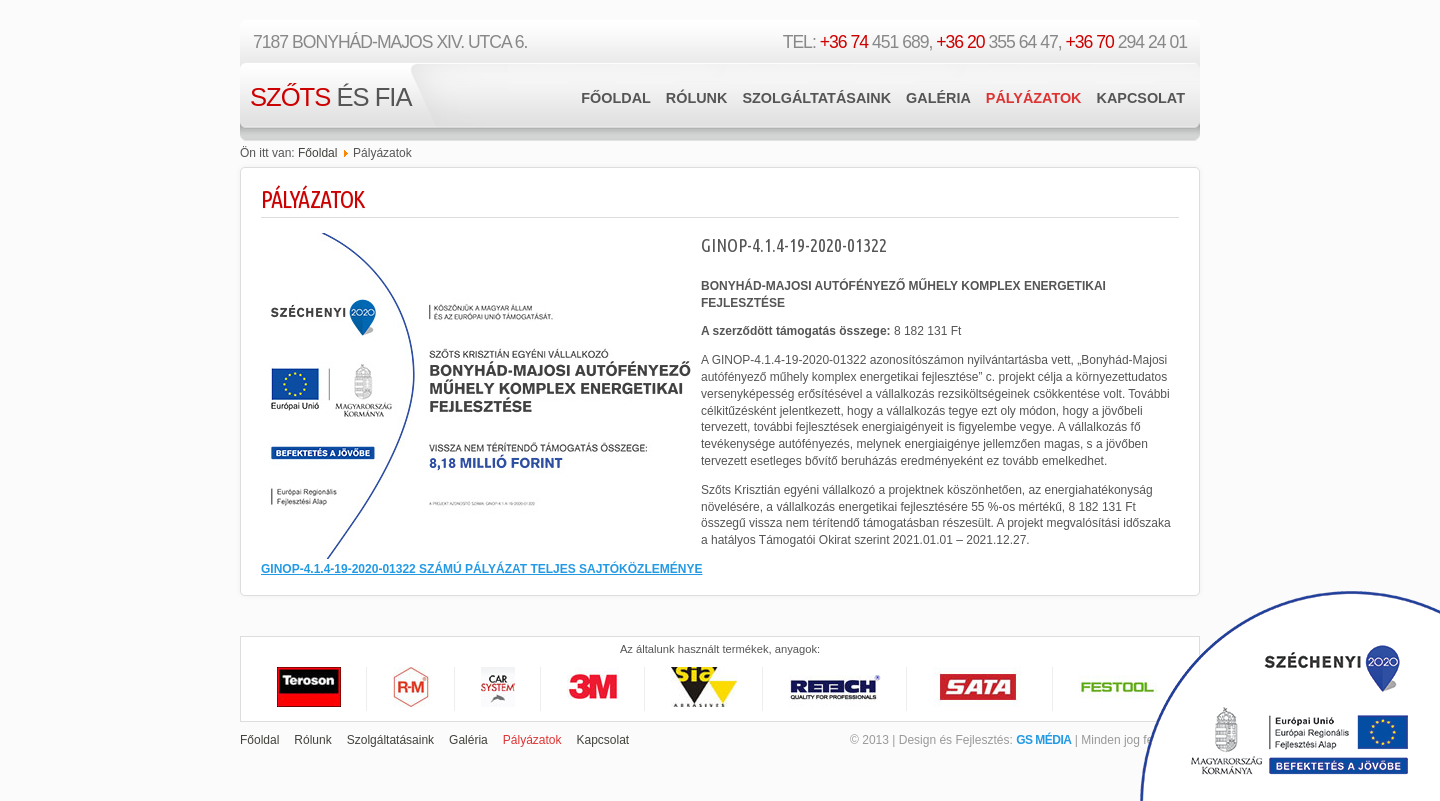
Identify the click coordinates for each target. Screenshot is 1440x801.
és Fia (331, 97)
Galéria (938, 98)
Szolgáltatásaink (816, 98)
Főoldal (616, 98)
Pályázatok (1034, 98)
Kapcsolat (1141, 98)
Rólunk (697, 98)
